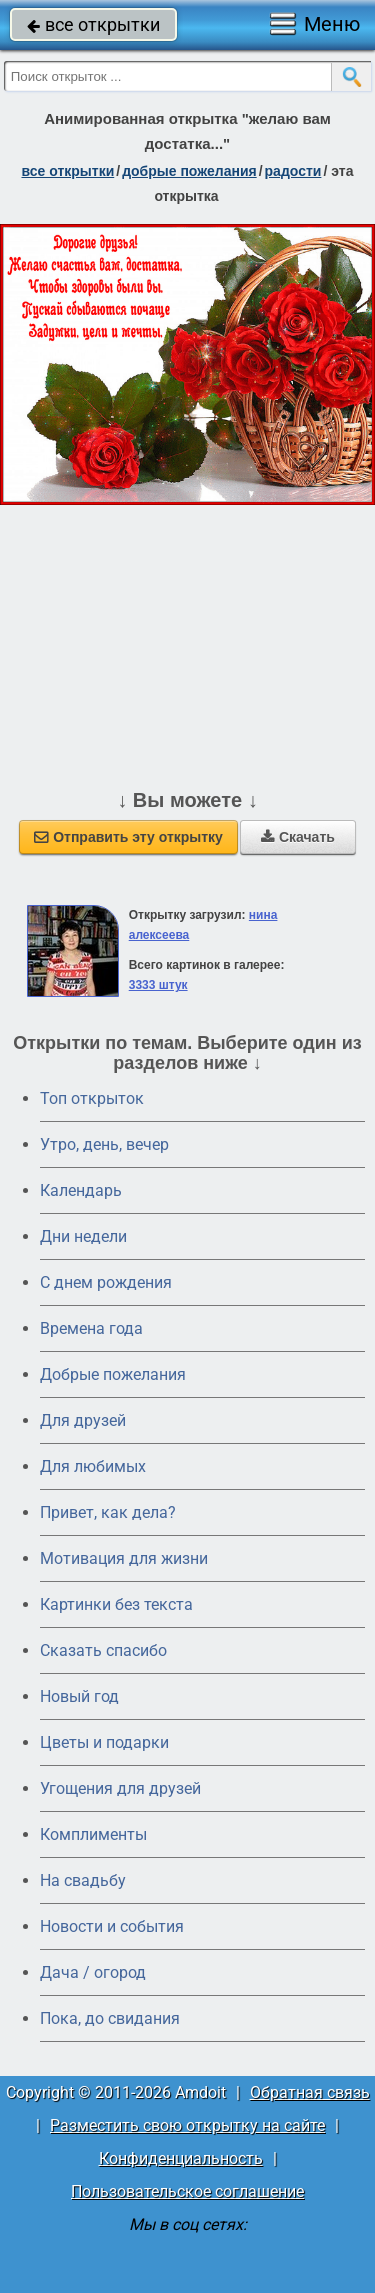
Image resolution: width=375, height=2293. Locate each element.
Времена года (91, 1328)
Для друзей (83, 1420)
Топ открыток (92, 1098)
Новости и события (112, 1926)
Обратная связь (310, 2092)
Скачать (298, 837)
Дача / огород (93, 1972)
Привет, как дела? (108, 1512)
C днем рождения (106, 1282)
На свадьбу (83, 1880)
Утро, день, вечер (104, 1144)
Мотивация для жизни (124, 1558)
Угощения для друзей (120, 1788)
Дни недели (83, 1236)
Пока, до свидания (110, 2018)
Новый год (79, 1696)
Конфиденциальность (181, 2158)
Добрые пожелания (113, 1374)
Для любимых (93, 1466)
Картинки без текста (116, 1604)
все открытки (93, 24)
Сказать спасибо (103, 1650)
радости (293, 171)
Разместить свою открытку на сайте (187, 2125)
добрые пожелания (189, 171)
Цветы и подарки (104, 1742)
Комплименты (93, 1834)
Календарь (81, 1190)
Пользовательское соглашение (187, 2191)
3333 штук (158, 985)
